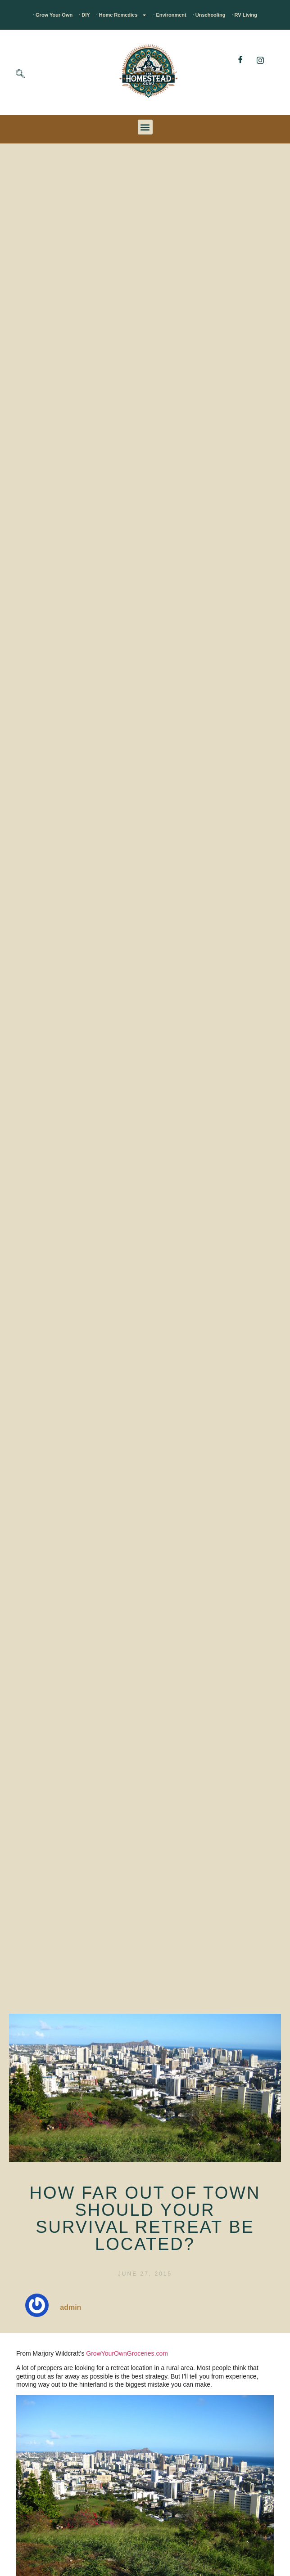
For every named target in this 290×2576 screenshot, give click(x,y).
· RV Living (244, 15)
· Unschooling (209, 15)
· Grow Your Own (52, 15)
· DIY (84, 15)
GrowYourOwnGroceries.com (127, 2353)
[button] (145, 127)
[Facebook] (240, 60)
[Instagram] (260, 60)
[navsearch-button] (20, 75)
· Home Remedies (121, 15)
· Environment (169, 15)
